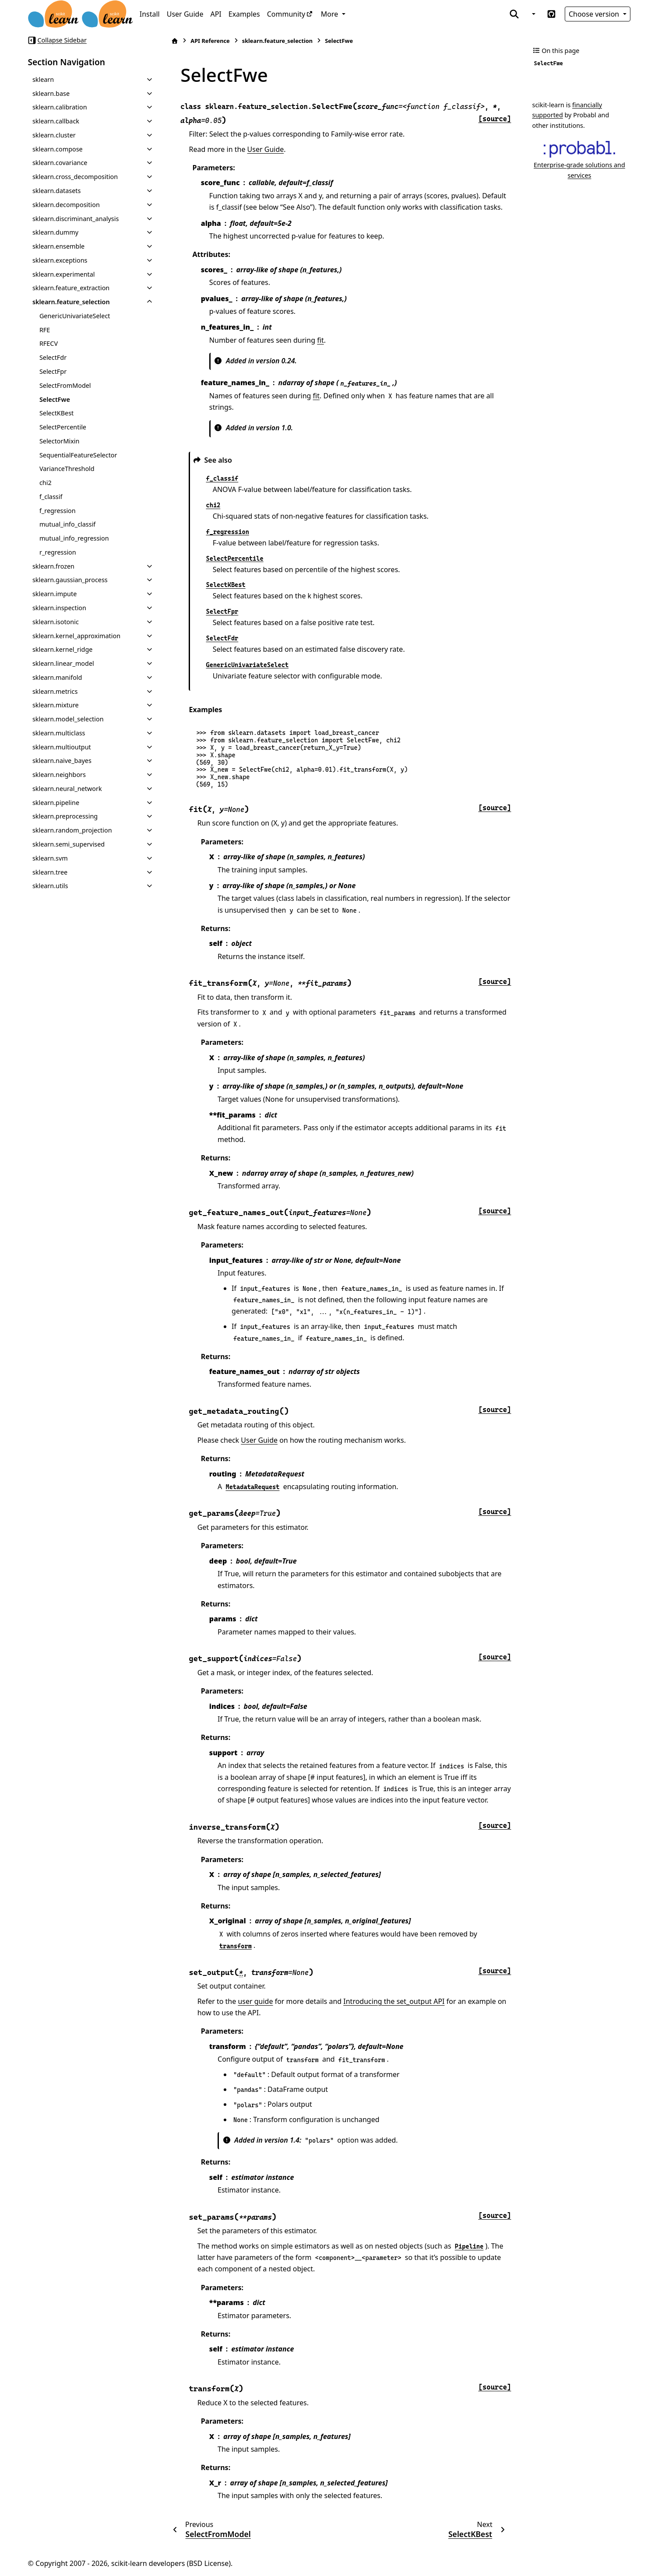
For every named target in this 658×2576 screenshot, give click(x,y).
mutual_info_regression (74, 538)
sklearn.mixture (55, 705)
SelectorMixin (59, 441)
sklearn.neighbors (59, 774)
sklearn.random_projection (72, 830)
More (330, 14)
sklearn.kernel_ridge (62, 649)
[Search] (514, 14)
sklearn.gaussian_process (70, 580)
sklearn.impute (54, 594)
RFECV (48, 343)
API (215, 14)
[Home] (174, 41)
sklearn (43, 79)
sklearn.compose (57, 149)
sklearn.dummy (55, 232)
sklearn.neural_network (67, 788)
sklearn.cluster (54, 135)
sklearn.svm (50, 858)
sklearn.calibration (59, 107)
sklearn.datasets (56, 190)
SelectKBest (56, 413)
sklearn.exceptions (60, 260)
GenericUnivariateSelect (74, 316)
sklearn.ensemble (58, 246)
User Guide (185, 14)
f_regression (57, 510)
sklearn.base (51, 93)
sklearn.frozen (53, 566)
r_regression (57, 552)
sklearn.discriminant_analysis (75, 218)
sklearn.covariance (60, 162)
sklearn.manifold (57, 677)
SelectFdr (53, 357)
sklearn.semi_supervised (68, 844)
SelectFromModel (65, 385)
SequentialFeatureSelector (78, 455)
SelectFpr (53, 371)
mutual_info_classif (67, 524)
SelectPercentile (62, 427)
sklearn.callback (55, 121)
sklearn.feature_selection (71, 302)
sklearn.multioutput (61, 747)
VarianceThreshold (67, 468)
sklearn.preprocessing (65, 816)
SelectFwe (54, 399)
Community (286, 14)
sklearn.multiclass (58, 733)
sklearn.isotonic (55, 622)
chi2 (45, 482)
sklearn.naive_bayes (61, 760)
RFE (44, 330)
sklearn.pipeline (55, 802)
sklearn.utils (50, 886)
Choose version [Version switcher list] (595, 14)
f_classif (50, 496)
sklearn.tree (49, 872)
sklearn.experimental (63, 274)
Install (150, 14)
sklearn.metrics (54, 691)
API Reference (209, 41)
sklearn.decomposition (66, 204)
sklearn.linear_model (63, 663)
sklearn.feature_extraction (70, 288)
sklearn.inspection (59, 608)
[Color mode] (533, 14)
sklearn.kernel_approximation (76, 636)
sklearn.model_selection (68, 719)
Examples (244, 14)
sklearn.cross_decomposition (75, 176)
